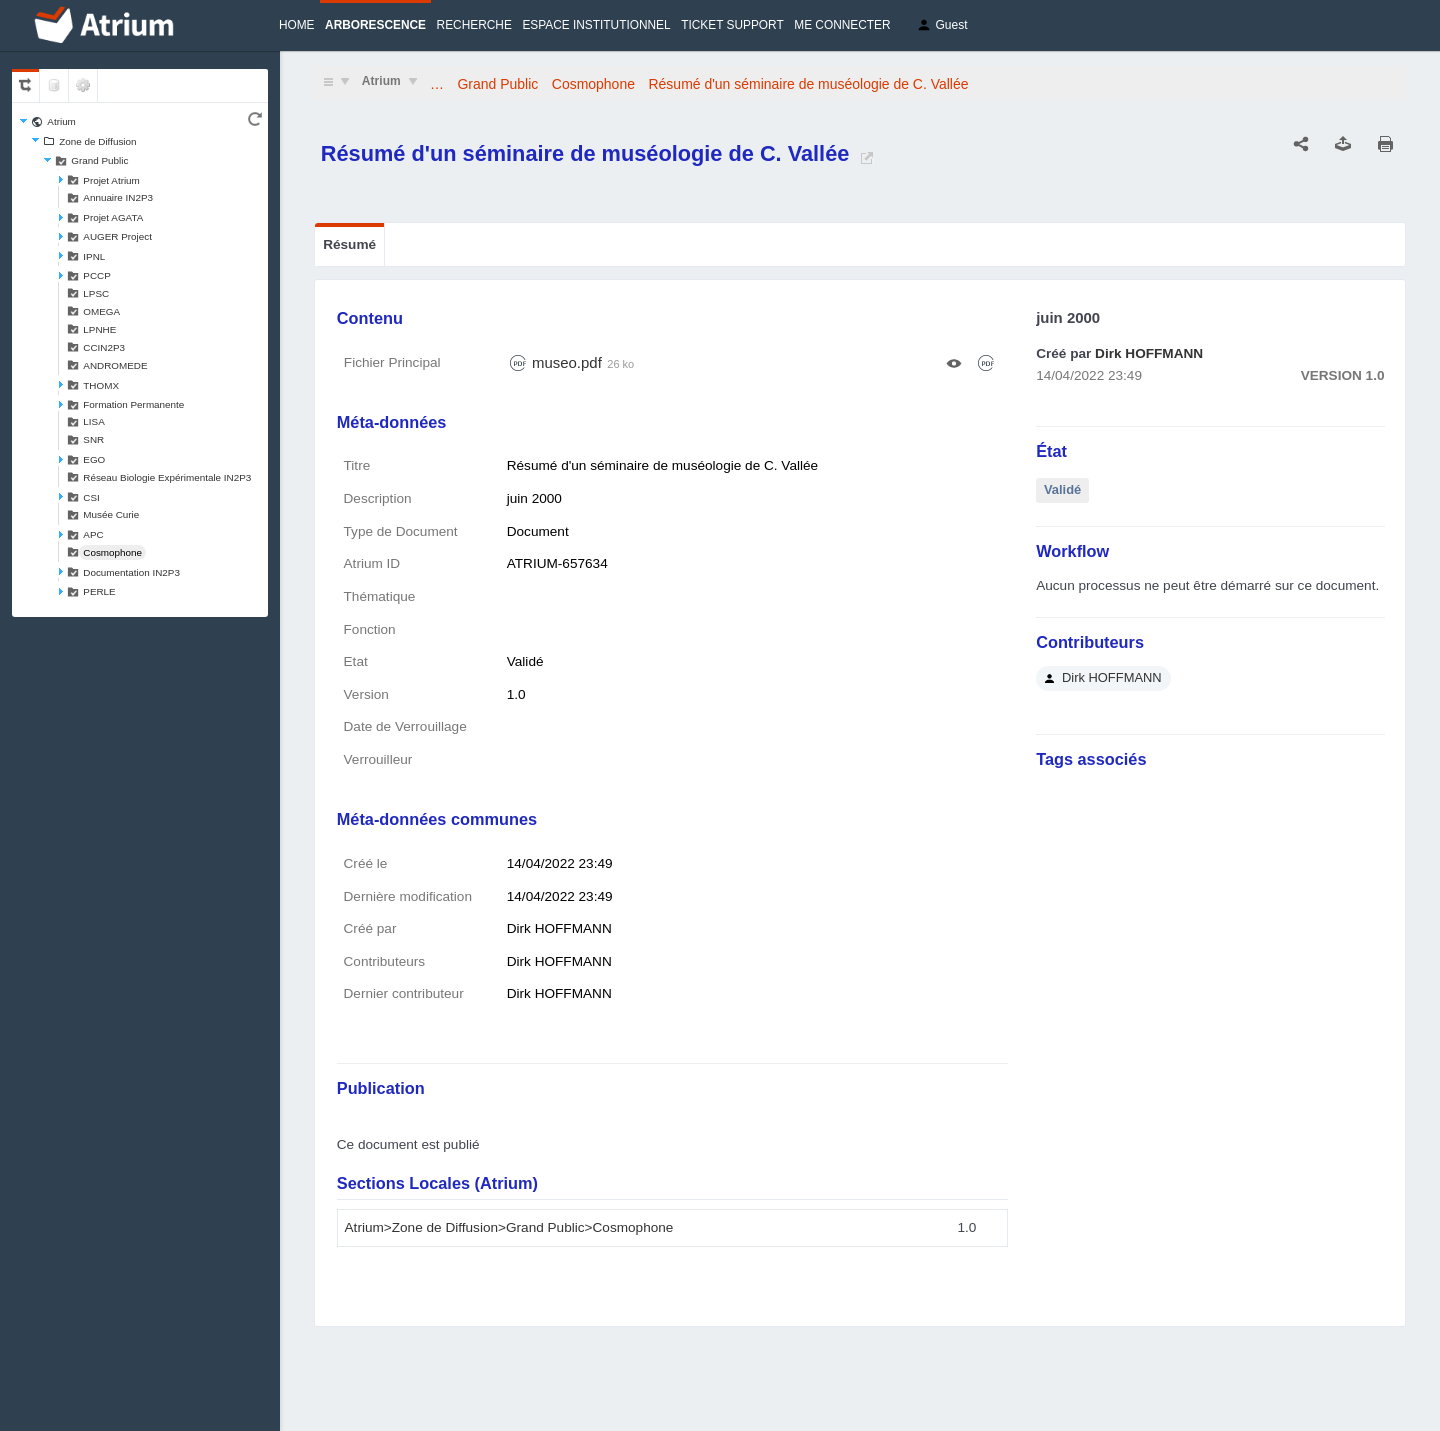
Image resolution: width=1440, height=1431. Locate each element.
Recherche (474, 25)
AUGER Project (117, 236)
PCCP (96, 275)
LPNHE (99, 329)
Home (297, 25)
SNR (93, 439)
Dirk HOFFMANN (1149, 353)
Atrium (61, 121)
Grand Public (99, 160)
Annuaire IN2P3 (118, 197)
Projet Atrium (111, 180)
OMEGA (101, 311)
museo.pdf (567, 362)
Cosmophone (112, 552)
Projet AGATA (113, 217)
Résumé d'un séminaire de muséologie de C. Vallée (809, 84)
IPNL (94, 256)
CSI (91, 497)
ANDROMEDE (115, 365)
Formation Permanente (133, 404)
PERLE (99, 591)
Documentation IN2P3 (131, 572)
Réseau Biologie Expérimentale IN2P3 (167, 477)
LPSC (96, 293)
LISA (93, 421)
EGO (94, 459)
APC (93, 534)
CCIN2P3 (104, 347)
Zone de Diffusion (97, 141)
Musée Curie (111, 514)
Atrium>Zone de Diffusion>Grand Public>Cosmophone (509, 1227)
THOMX (101, 385)
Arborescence (375, 25)
